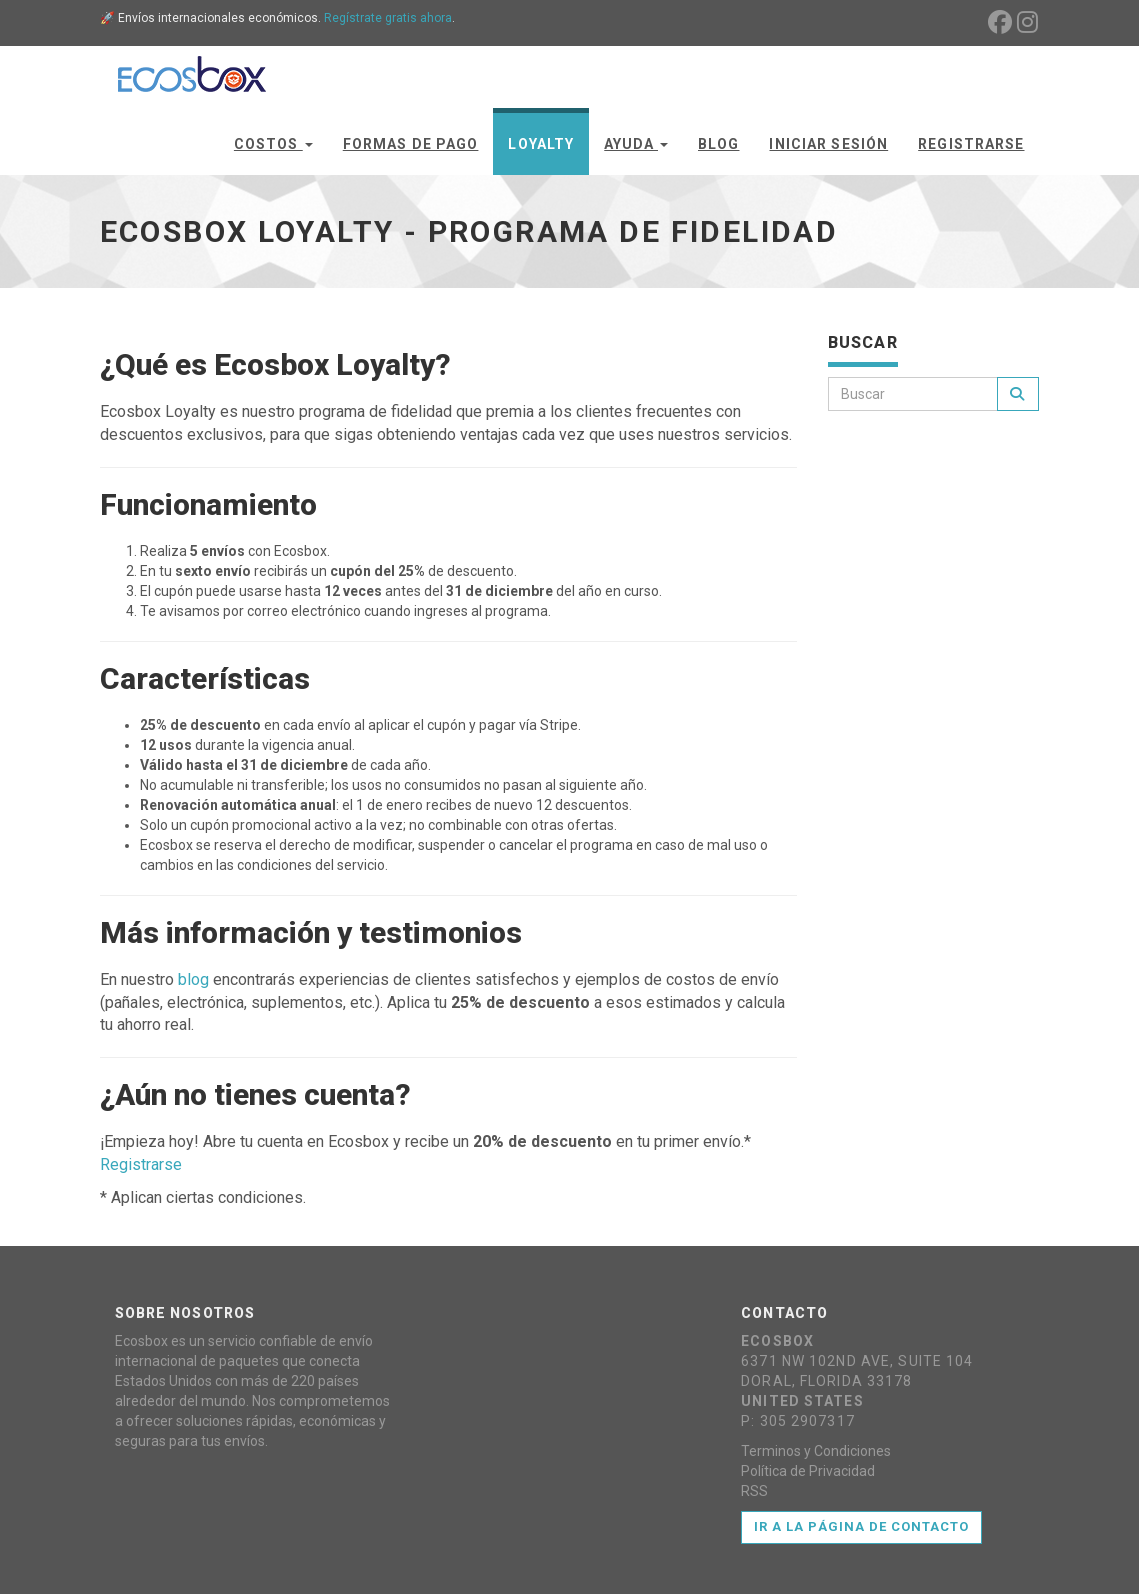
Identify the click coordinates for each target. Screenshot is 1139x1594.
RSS (754, 1491)
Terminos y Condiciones (816, 1451)
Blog (718, 144)
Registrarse (971, 144)
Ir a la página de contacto (861, 1526)
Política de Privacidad (808, 1471)
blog (193, 979)
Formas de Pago (411, 144)
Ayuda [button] (636, 144)
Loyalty (541, 144)
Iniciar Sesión (828, 144)
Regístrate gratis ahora (388, 18)
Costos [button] (273, 144)
